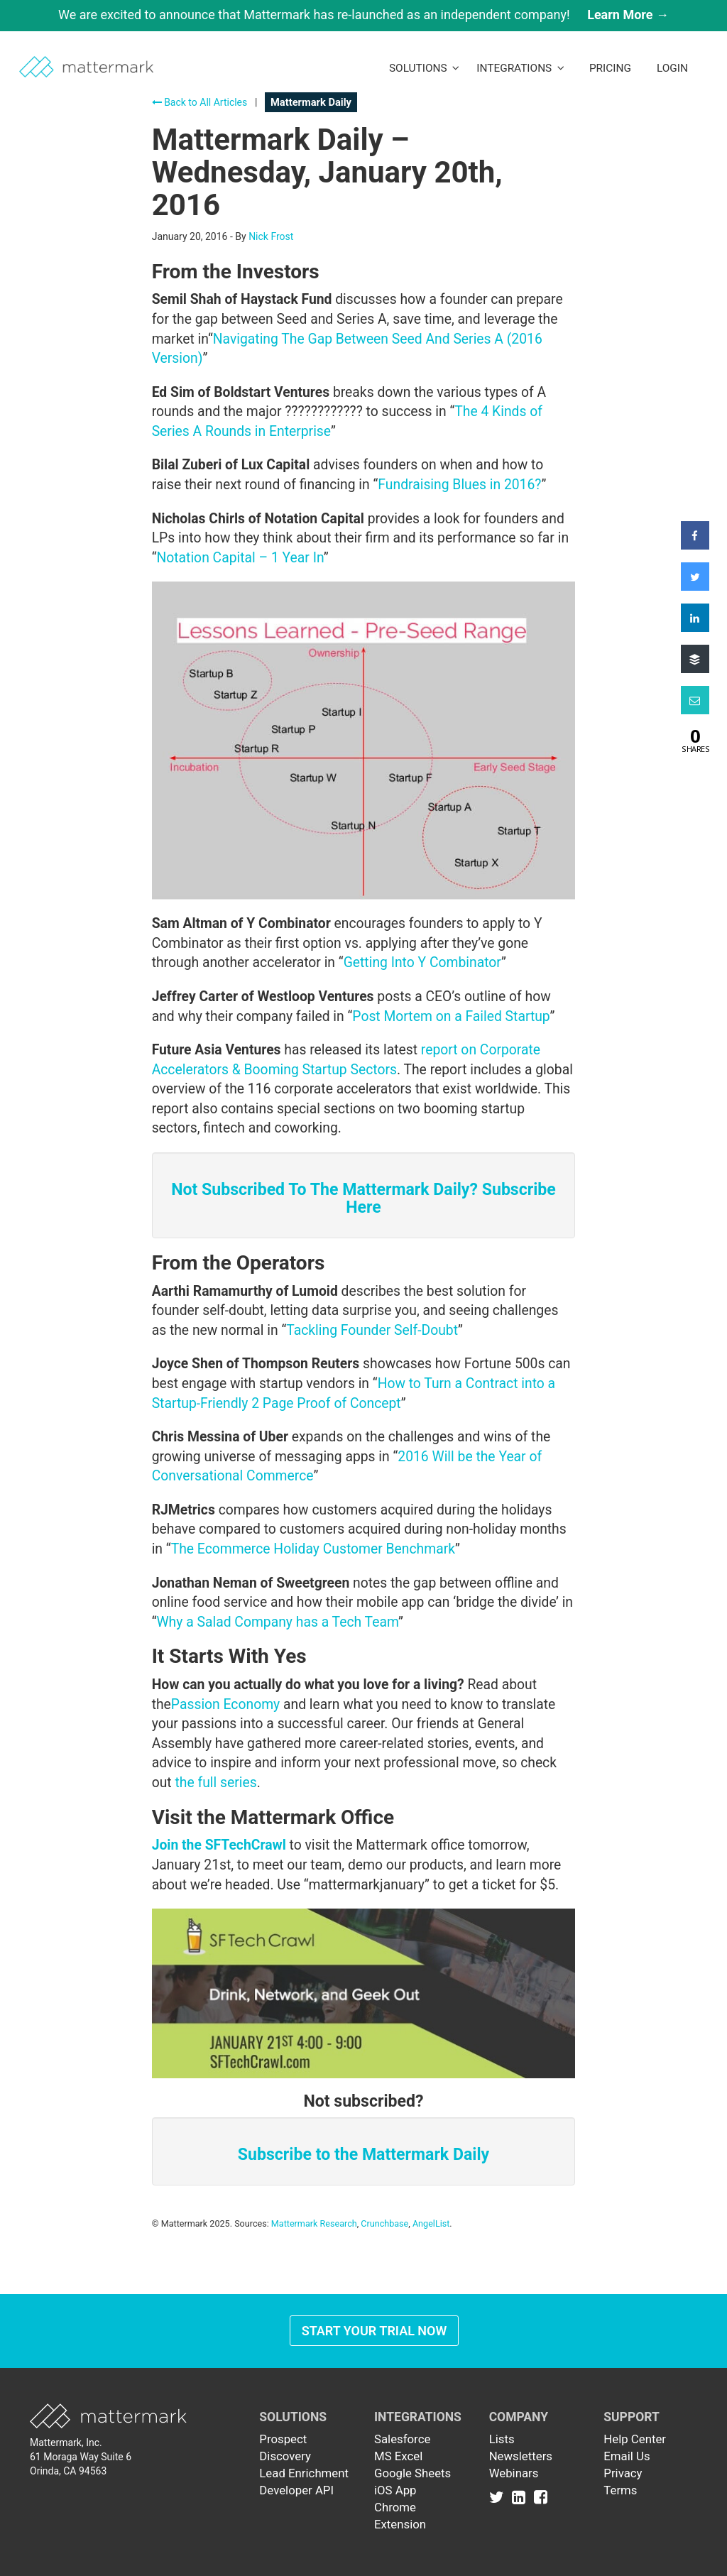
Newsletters (520, 2456)
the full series (215, 1782)
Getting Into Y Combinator (422, 962)
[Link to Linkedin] (521, 2497)
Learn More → (628, 14)
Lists (502, 2439)
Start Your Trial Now (374, 2330)
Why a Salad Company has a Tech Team (277, 1622)
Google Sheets (412, 2473)
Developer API (296, 2490)
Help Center (634, 2439)
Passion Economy (225, 1704)
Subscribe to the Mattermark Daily (363, 2154)
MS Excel (398, 2456)
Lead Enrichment (304, 2473)
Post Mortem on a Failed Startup (451, 1016)
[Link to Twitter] (499, 2497)
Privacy (622, 2473)
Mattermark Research (314, 2223)
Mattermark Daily (310, 102)
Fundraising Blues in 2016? (459, 484)
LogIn (672, 68)
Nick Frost (270, 236)
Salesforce (402, 2439)
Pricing (610, 68)
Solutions (424, 68)
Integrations (520, 68)
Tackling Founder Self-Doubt (372, 1330)
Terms (620, 2490)
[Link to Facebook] (540, 2497)
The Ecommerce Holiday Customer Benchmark (313, 1549)
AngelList (430, 2223)
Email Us (626, 2456)
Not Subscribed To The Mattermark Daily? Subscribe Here (363, 1198)
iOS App (395, 2490)
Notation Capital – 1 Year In (239, 558)
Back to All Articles (200, 102)
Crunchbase (384, 2223)
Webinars (514, 2473)
